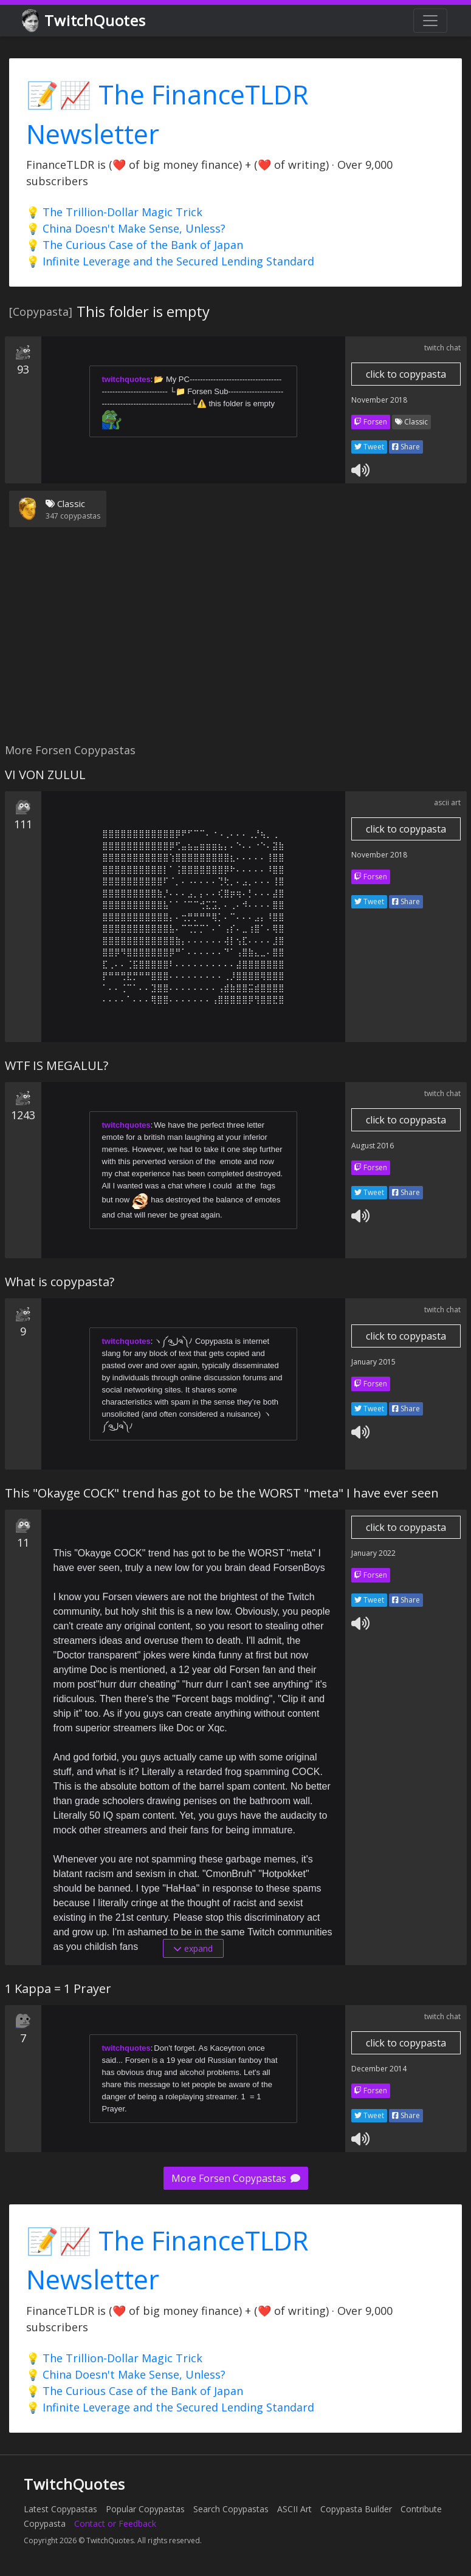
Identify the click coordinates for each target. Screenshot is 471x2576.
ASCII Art (294, 2509)
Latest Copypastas (60, 2509)
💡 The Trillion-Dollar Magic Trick (114, 212)
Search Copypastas (231, 2509)
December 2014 (379, 2068)
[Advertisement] (233, 642)
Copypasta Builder (356, 2509)
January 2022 (373, 1553)
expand (193, 1948)
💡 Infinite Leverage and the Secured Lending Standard (170, 261)
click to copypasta (406, 374)
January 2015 (373, 1362)
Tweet (369, 446)
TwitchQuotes (85, 21)
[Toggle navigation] (430, 21)
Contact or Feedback (115, 2523)
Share (406, 446)
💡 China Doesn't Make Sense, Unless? (125, 228)
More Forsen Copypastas (235, 2178)
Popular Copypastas (145, 2509)
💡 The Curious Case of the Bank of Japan (134, 244)
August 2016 (372, 1145)
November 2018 (379, 400)
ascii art (447, 802)
